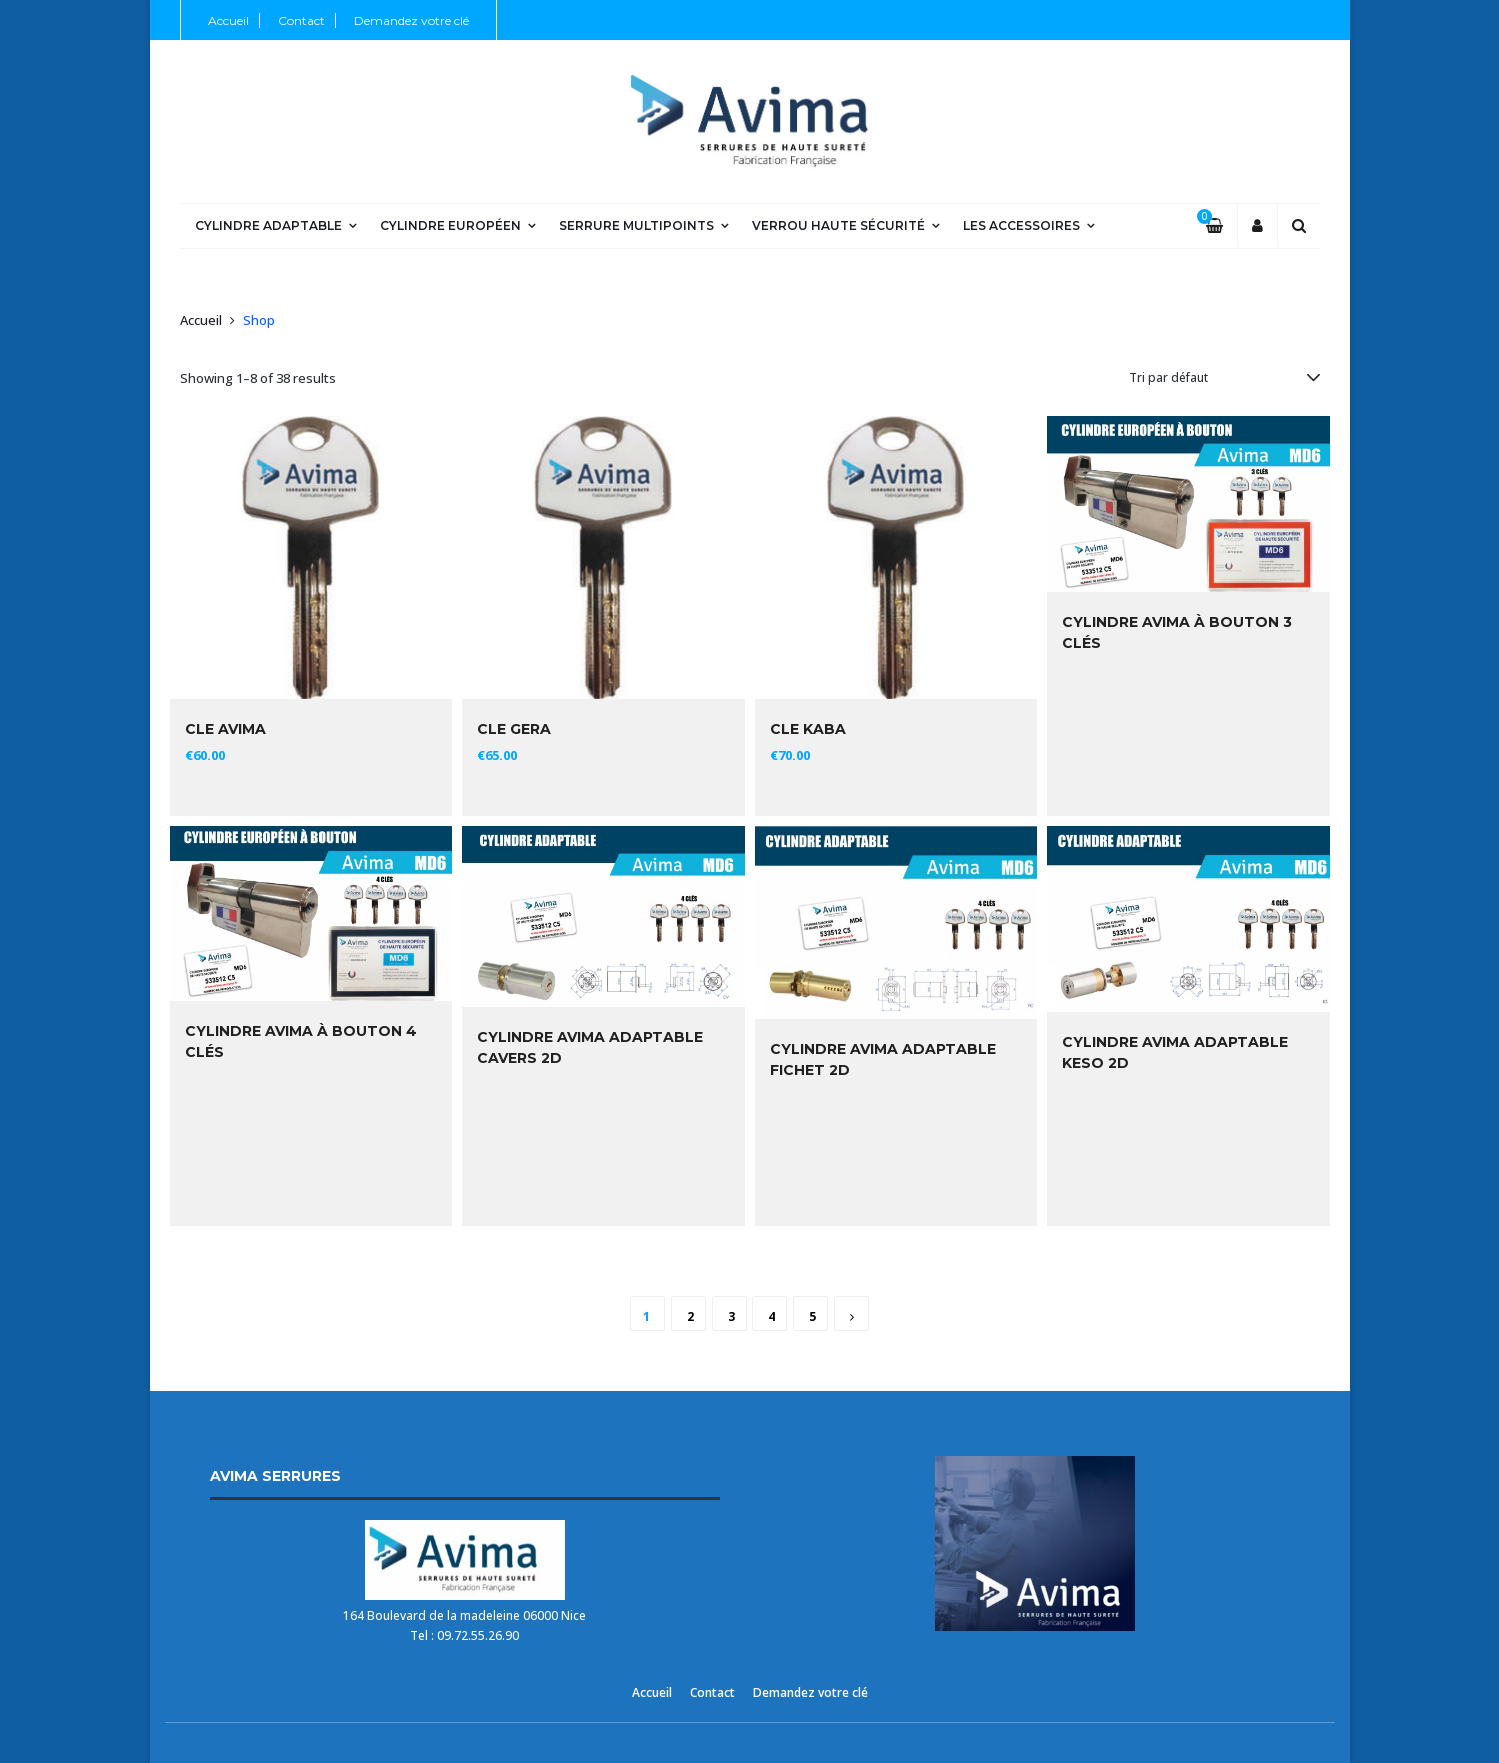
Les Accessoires (1021, 225)
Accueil (228, 20)
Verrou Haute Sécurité (838, 225)
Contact (301, 20)
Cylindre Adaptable (268, 225)
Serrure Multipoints (636, 225)
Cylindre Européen (450, 225)
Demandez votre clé (411, 20)
